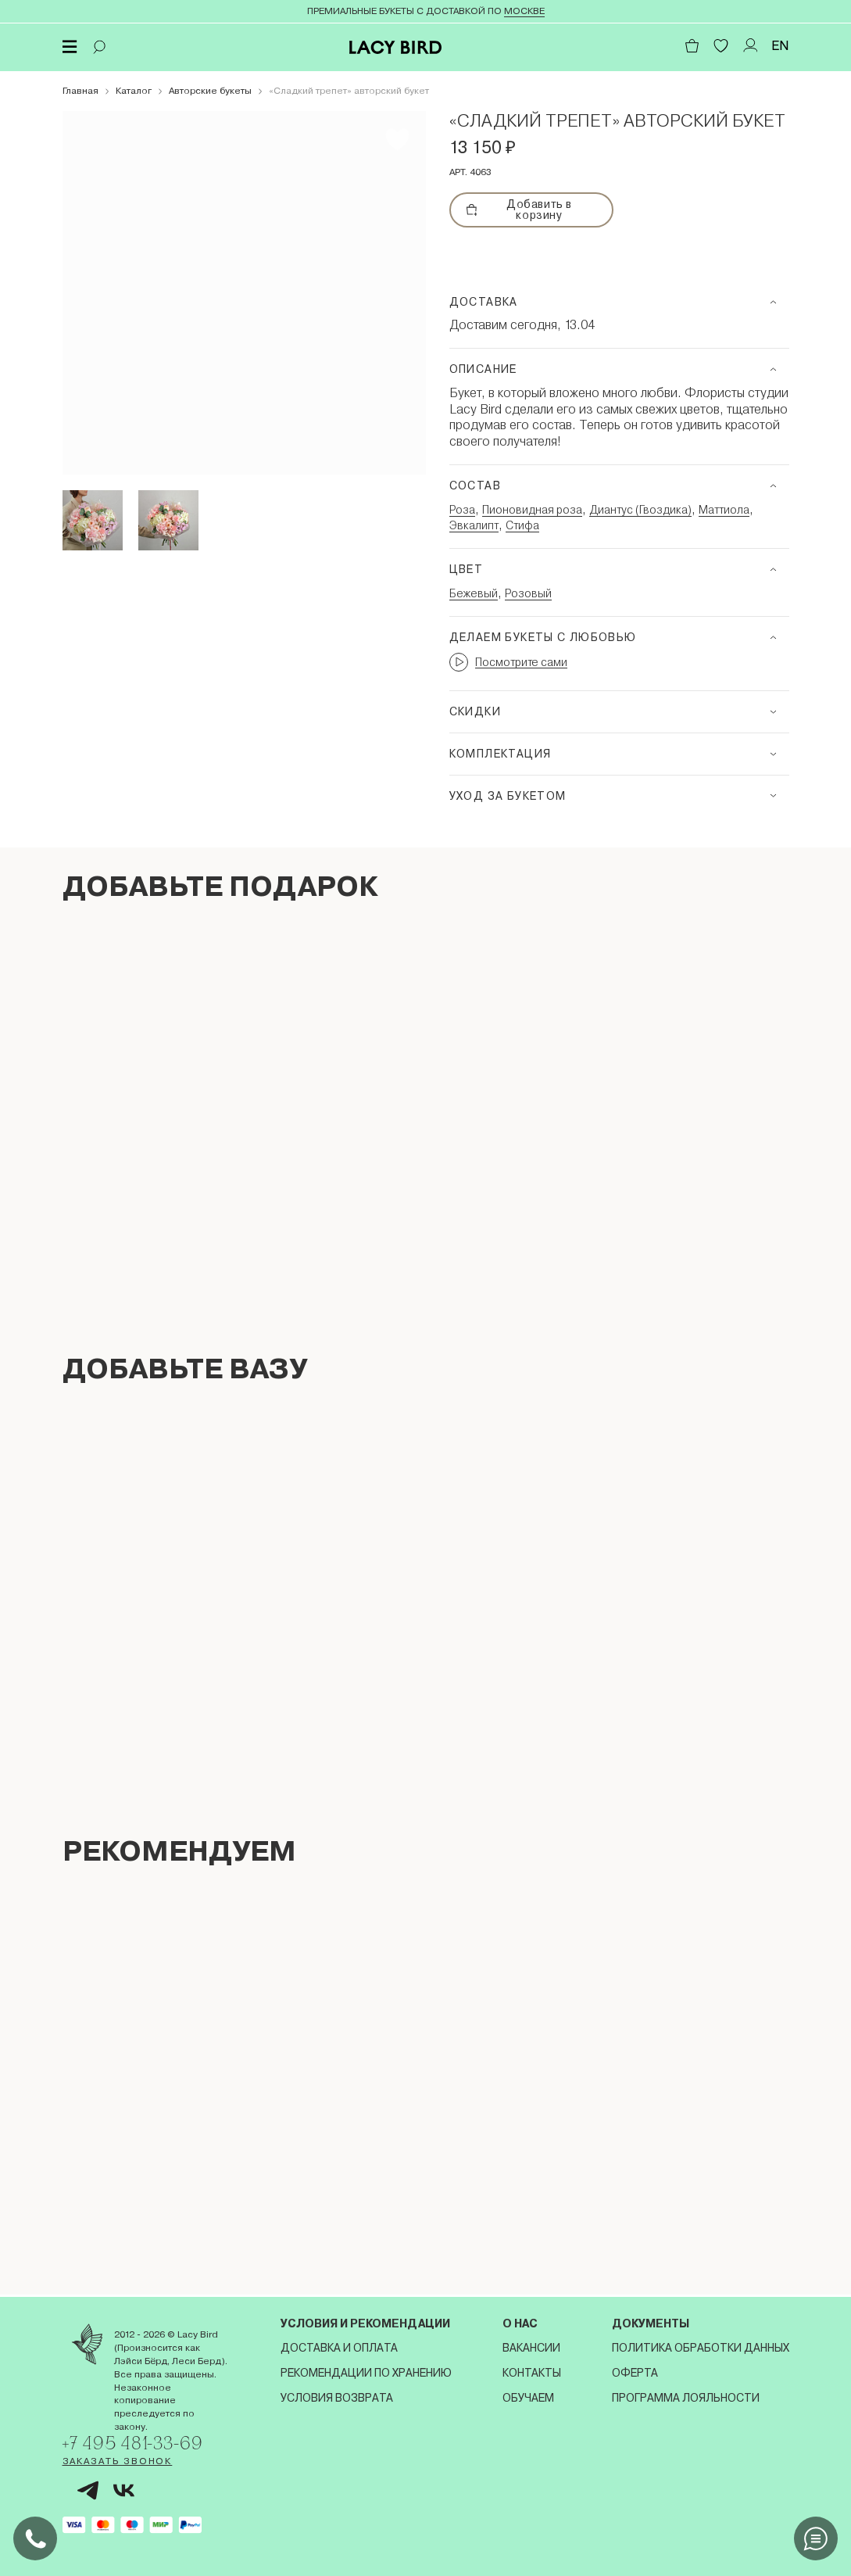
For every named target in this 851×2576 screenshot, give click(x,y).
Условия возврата (337, 2395)
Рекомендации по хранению (366, 2370)
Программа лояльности (686, 2395)
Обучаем (528, 2395)
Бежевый (473, 593)
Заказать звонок (118, 2461)
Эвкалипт (474, 525)
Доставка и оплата (339, 2345)
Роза (462, 509)
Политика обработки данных (700, 2345)
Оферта (635, 2370)
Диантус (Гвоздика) (640, 509)
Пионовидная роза (532, 509)
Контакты (531, 2370)
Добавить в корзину (519, 209)
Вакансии (531, 2345)
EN (780, 45)
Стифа (522, 525)
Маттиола (724, 509)
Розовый (528, 593)
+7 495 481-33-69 (138, 2440)
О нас (520, 2321)
